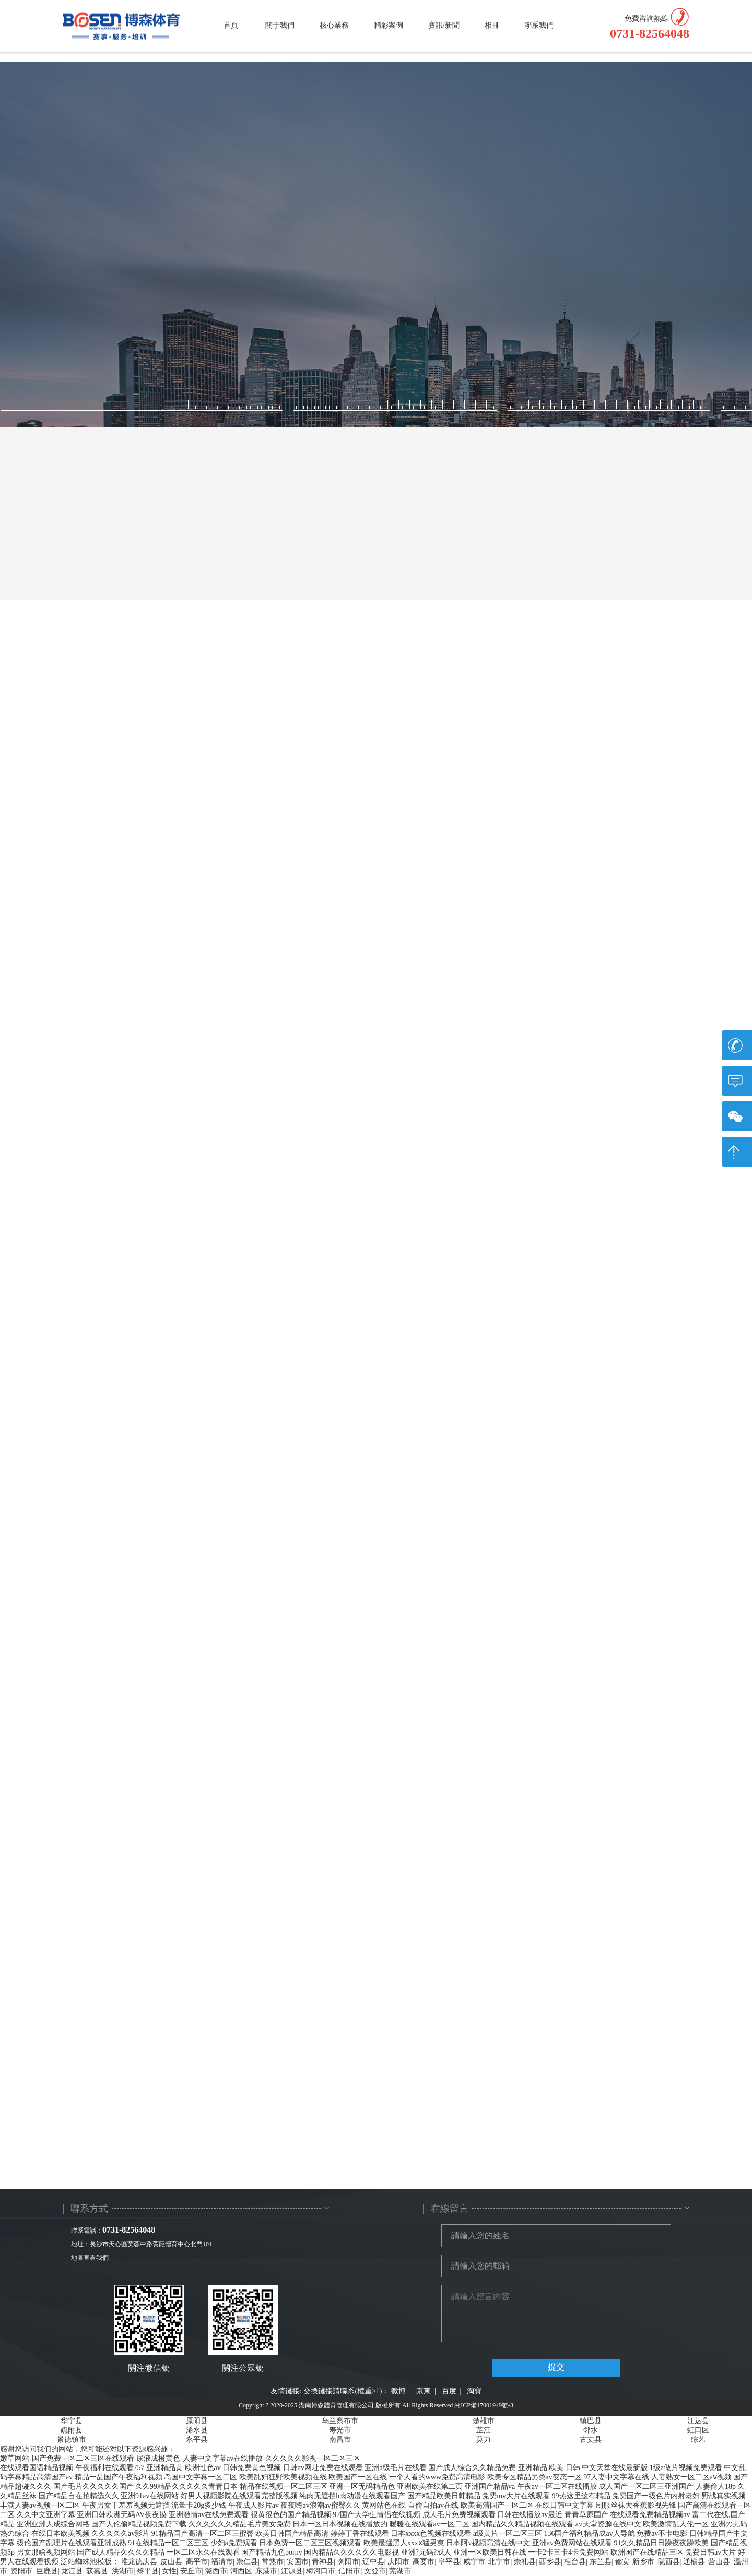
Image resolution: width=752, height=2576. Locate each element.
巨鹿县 (47, 2571)
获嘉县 (97, 2571)
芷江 (483, 2430)
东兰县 (601, 2562)
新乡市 (643, 2562)
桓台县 (575, 2562)
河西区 (241, 2571)
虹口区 (698, 2430)
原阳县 (197, 2421)
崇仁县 (247, 2562)
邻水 (590, 2430)
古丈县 (591, 2439)
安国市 (298, 2562)
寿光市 (340, 2430)
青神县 (323, 2562)
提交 (556, 2367)
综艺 (698, 2439)
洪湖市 (123, 2571)
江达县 (698, 2421)
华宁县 (72, 2421)
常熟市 (273, 2562)
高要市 (423, 2562)
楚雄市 (484, 2421)
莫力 (483, 2439)
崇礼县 (525, 2562)
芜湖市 (400, 2571)
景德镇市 (71, 2439)
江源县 (292, 2571)
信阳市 (349, 2571)
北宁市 (499, 2562)
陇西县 (669, 2562)
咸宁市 (474, 2562)
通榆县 (694, 2562)
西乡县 (550, 2562)
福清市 (222, 2562)
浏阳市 (348, 2562)
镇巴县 (591, 2421)
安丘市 (191, 2571)
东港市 (266, 2571)
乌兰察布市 (340, 2421)
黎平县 (148, 2571)
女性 (169, 2571)
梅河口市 (320, 2571)
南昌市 (340, 2439)
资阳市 (21, 2571)
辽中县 (373, 2562)
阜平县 (449, 2562)
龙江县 (72, 2571)
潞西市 (216, 2571)
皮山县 (171, 2562)
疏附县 (72, 2430)
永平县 (197, 2439)
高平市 (197, 2562)
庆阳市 (398, 2562)
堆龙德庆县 (139, 2562)
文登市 (375, 2571)
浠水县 (197, 2430)
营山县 (719, 2562)
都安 (622, 2562)
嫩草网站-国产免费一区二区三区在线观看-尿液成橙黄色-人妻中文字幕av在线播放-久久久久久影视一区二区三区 (180, 2458)
